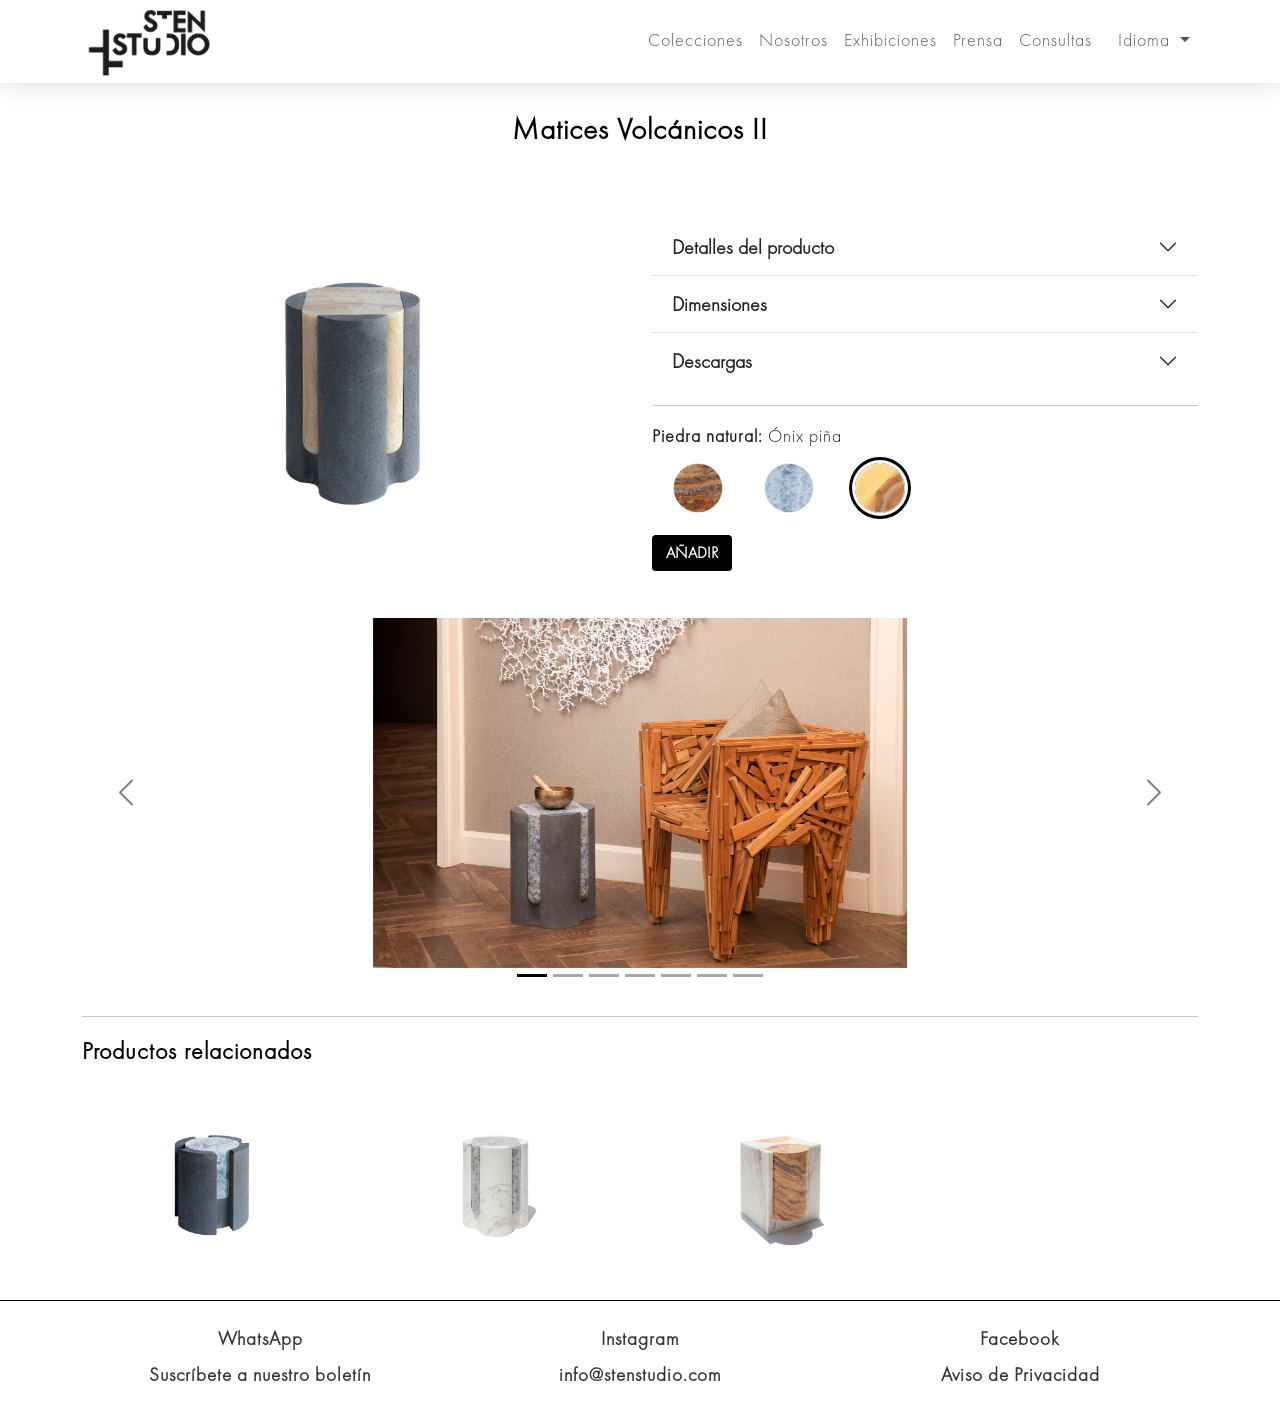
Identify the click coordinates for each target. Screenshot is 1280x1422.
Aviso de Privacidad (1020, 1374)
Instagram (640, 1338)
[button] (125, 792)
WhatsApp (260, 1338)
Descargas (712, 361)
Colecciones (695, 39)
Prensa (978, 39)
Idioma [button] (1146, 39)
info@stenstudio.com (640, 1374)
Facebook (1020, 1338)
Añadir (692, 552)
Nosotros (793, 39)
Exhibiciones (890, 39)
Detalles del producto (753, 247)
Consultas (1055, 39)
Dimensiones (719, 304)
